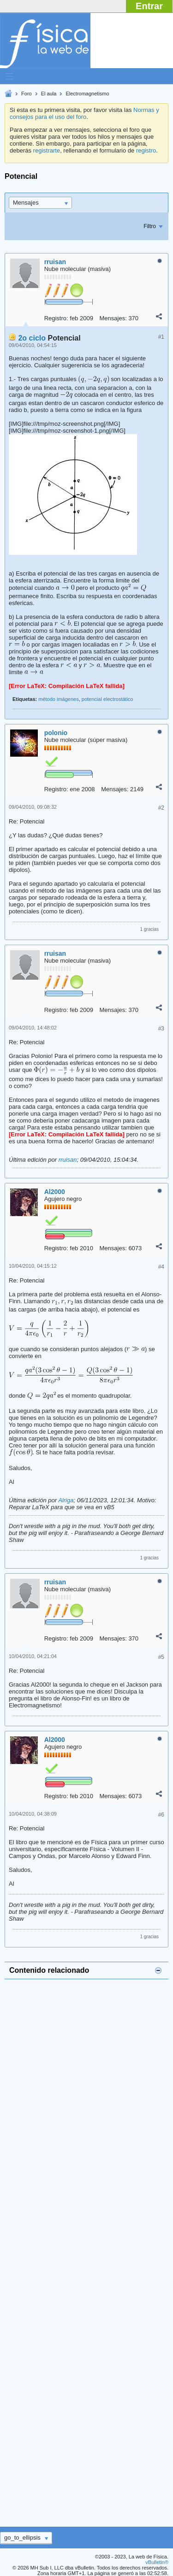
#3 (161, 1028)
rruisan (55, 261)
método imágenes (58, 699)
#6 (161, 1814)
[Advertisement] (86, 2249)
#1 (161, 337)
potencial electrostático (107, 699)
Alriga (65, 1500)
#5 (161, 1657)
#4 (161, 1267)
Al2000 (54, 1191)
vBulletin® (156, 2562)
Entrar (149, 6)
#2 (161, 808)
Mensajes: (113, 318)
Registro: (56, 318)
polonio (56, 732)
